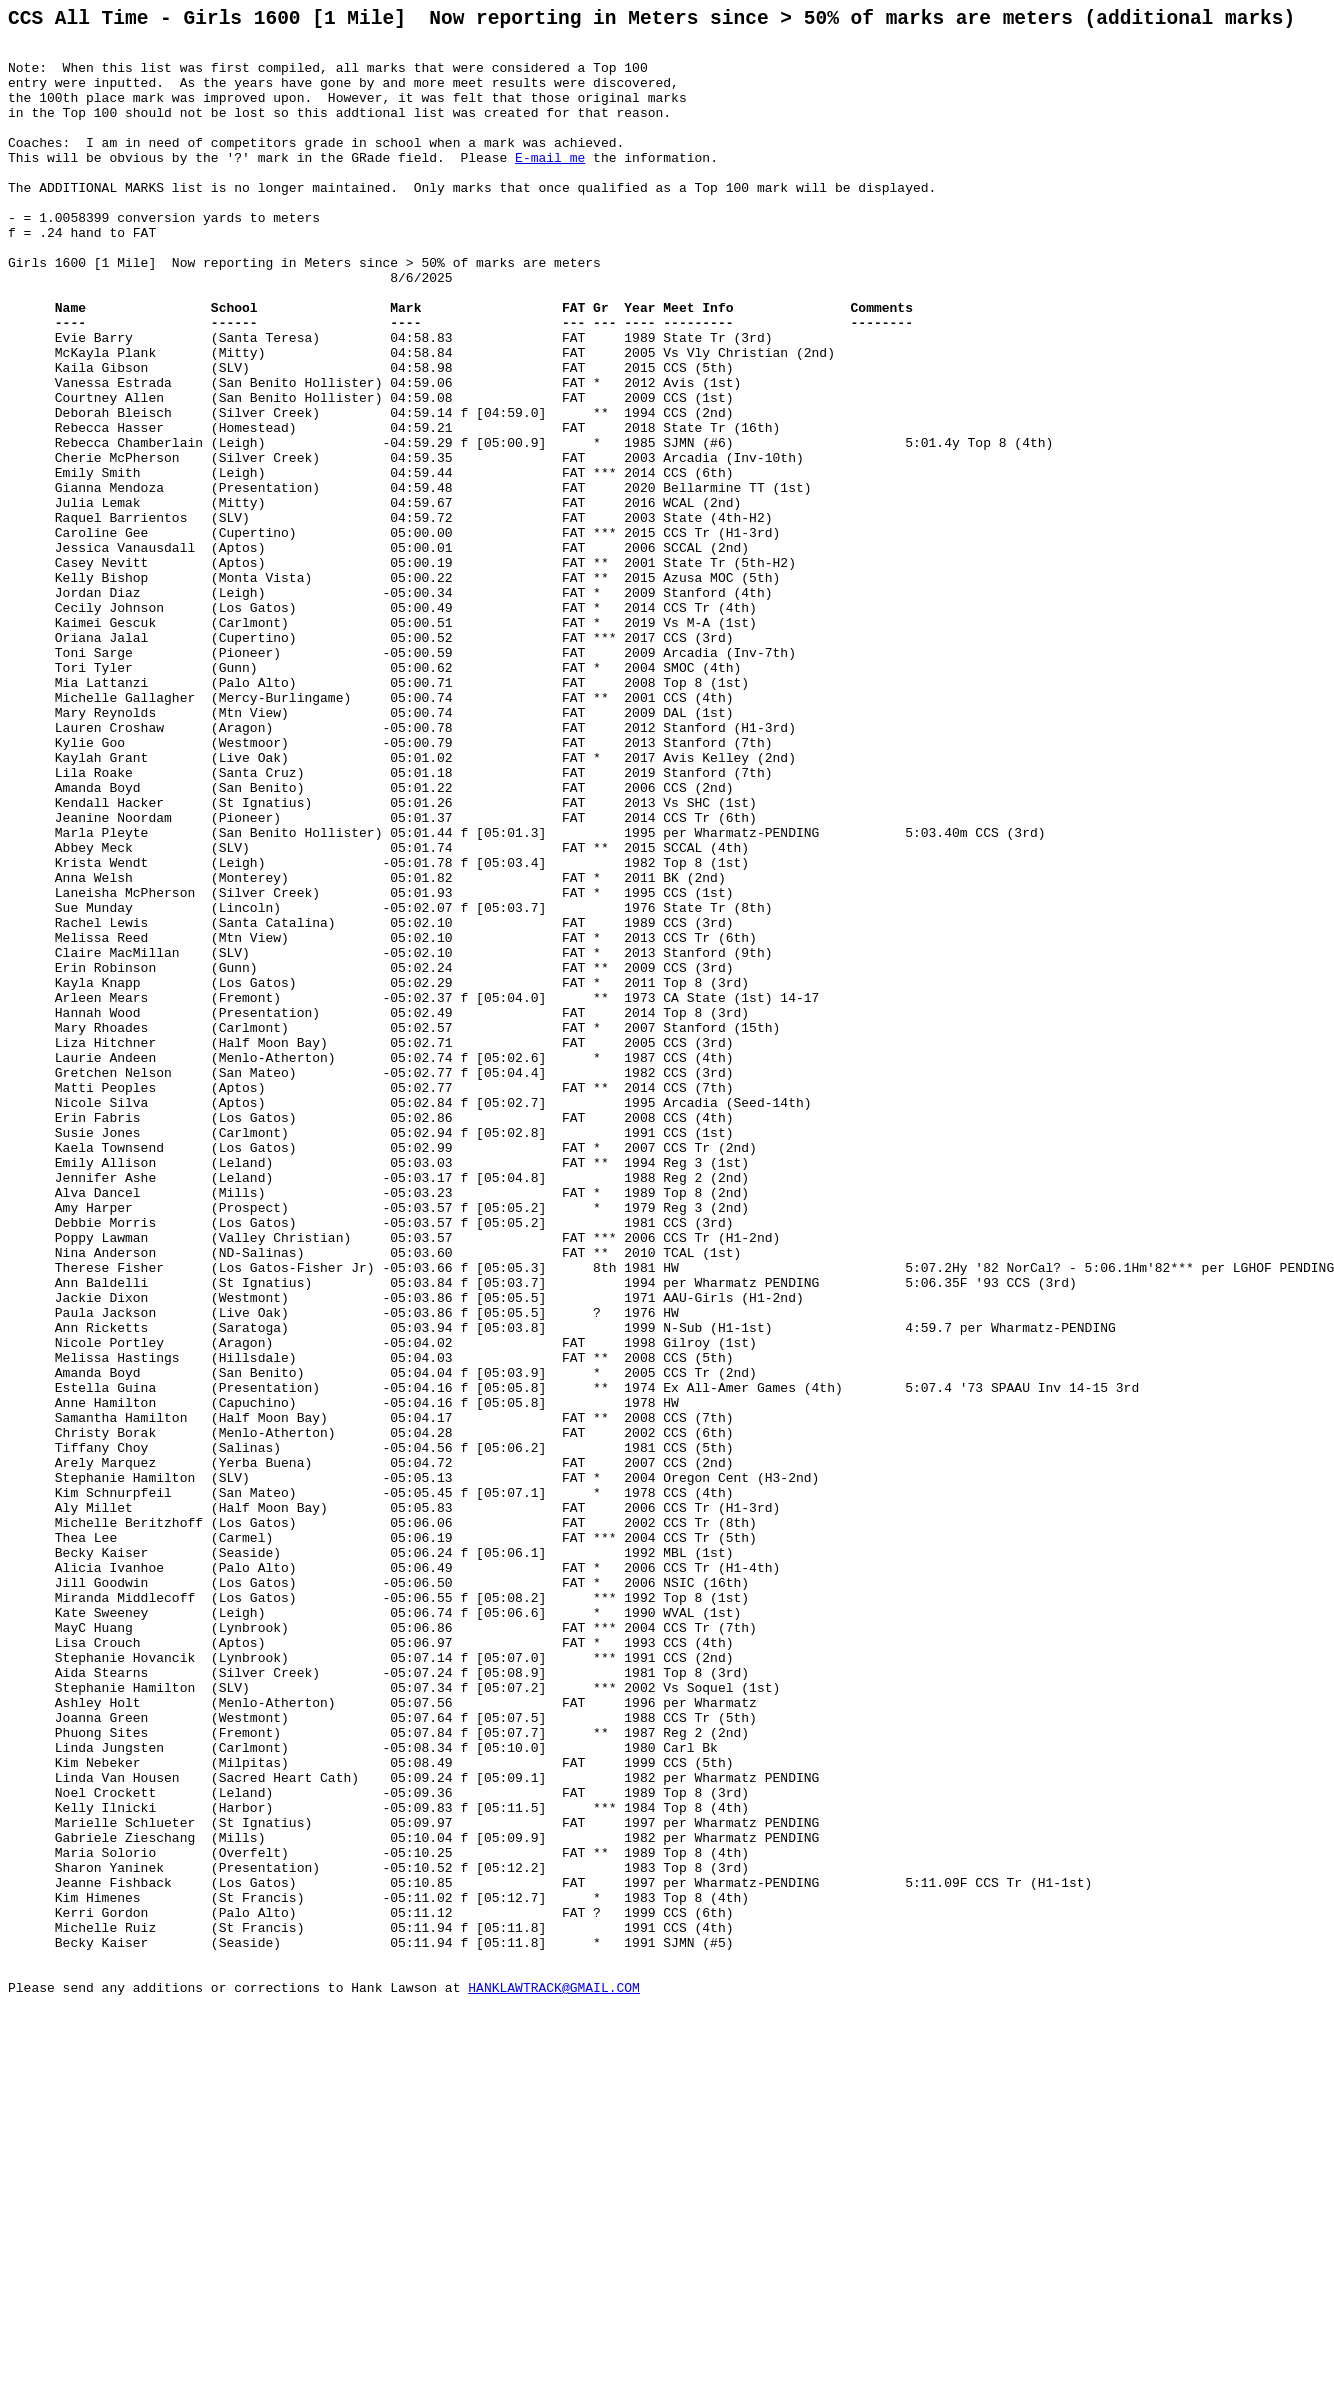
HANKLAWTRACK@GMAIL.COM (554, 2382)
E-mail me (550, 186)
